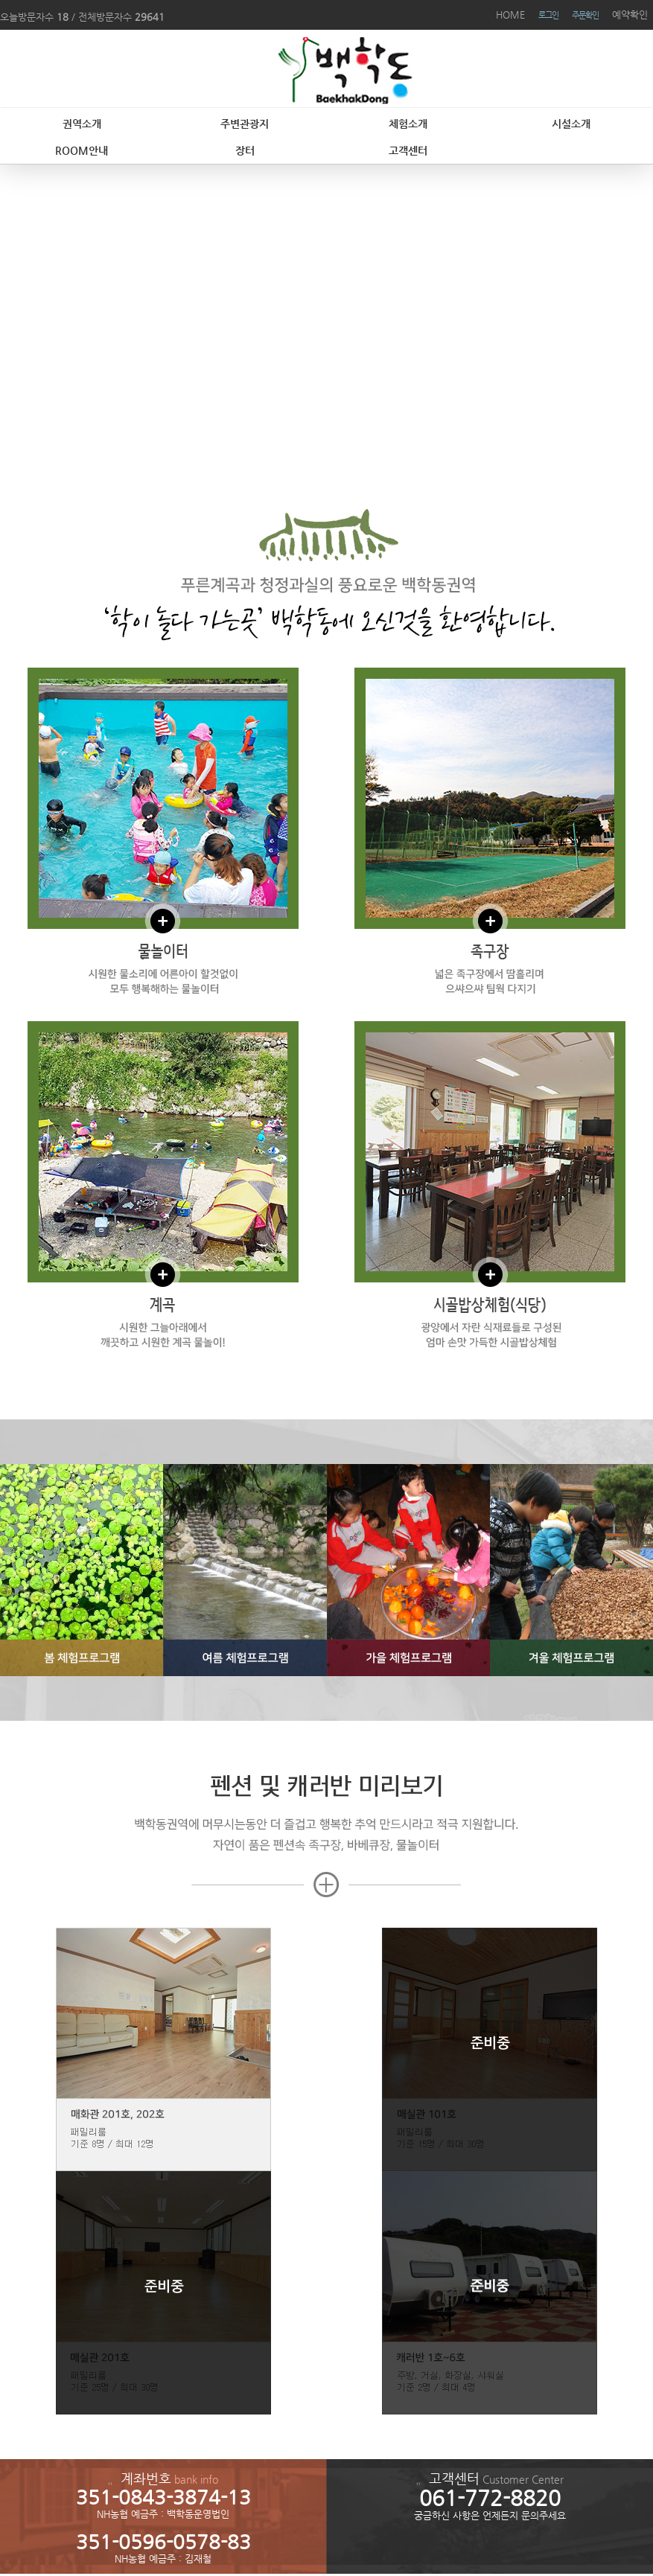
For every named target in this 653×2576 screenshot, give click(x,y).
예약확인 (630, 14)
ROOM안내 (81, 150)
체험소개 (408, 124)
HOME (510, 14)
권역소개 (82, 124)
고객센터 (408, 150)
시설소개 (571, 124)
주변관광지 (244, 124)
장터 (245, 150)
